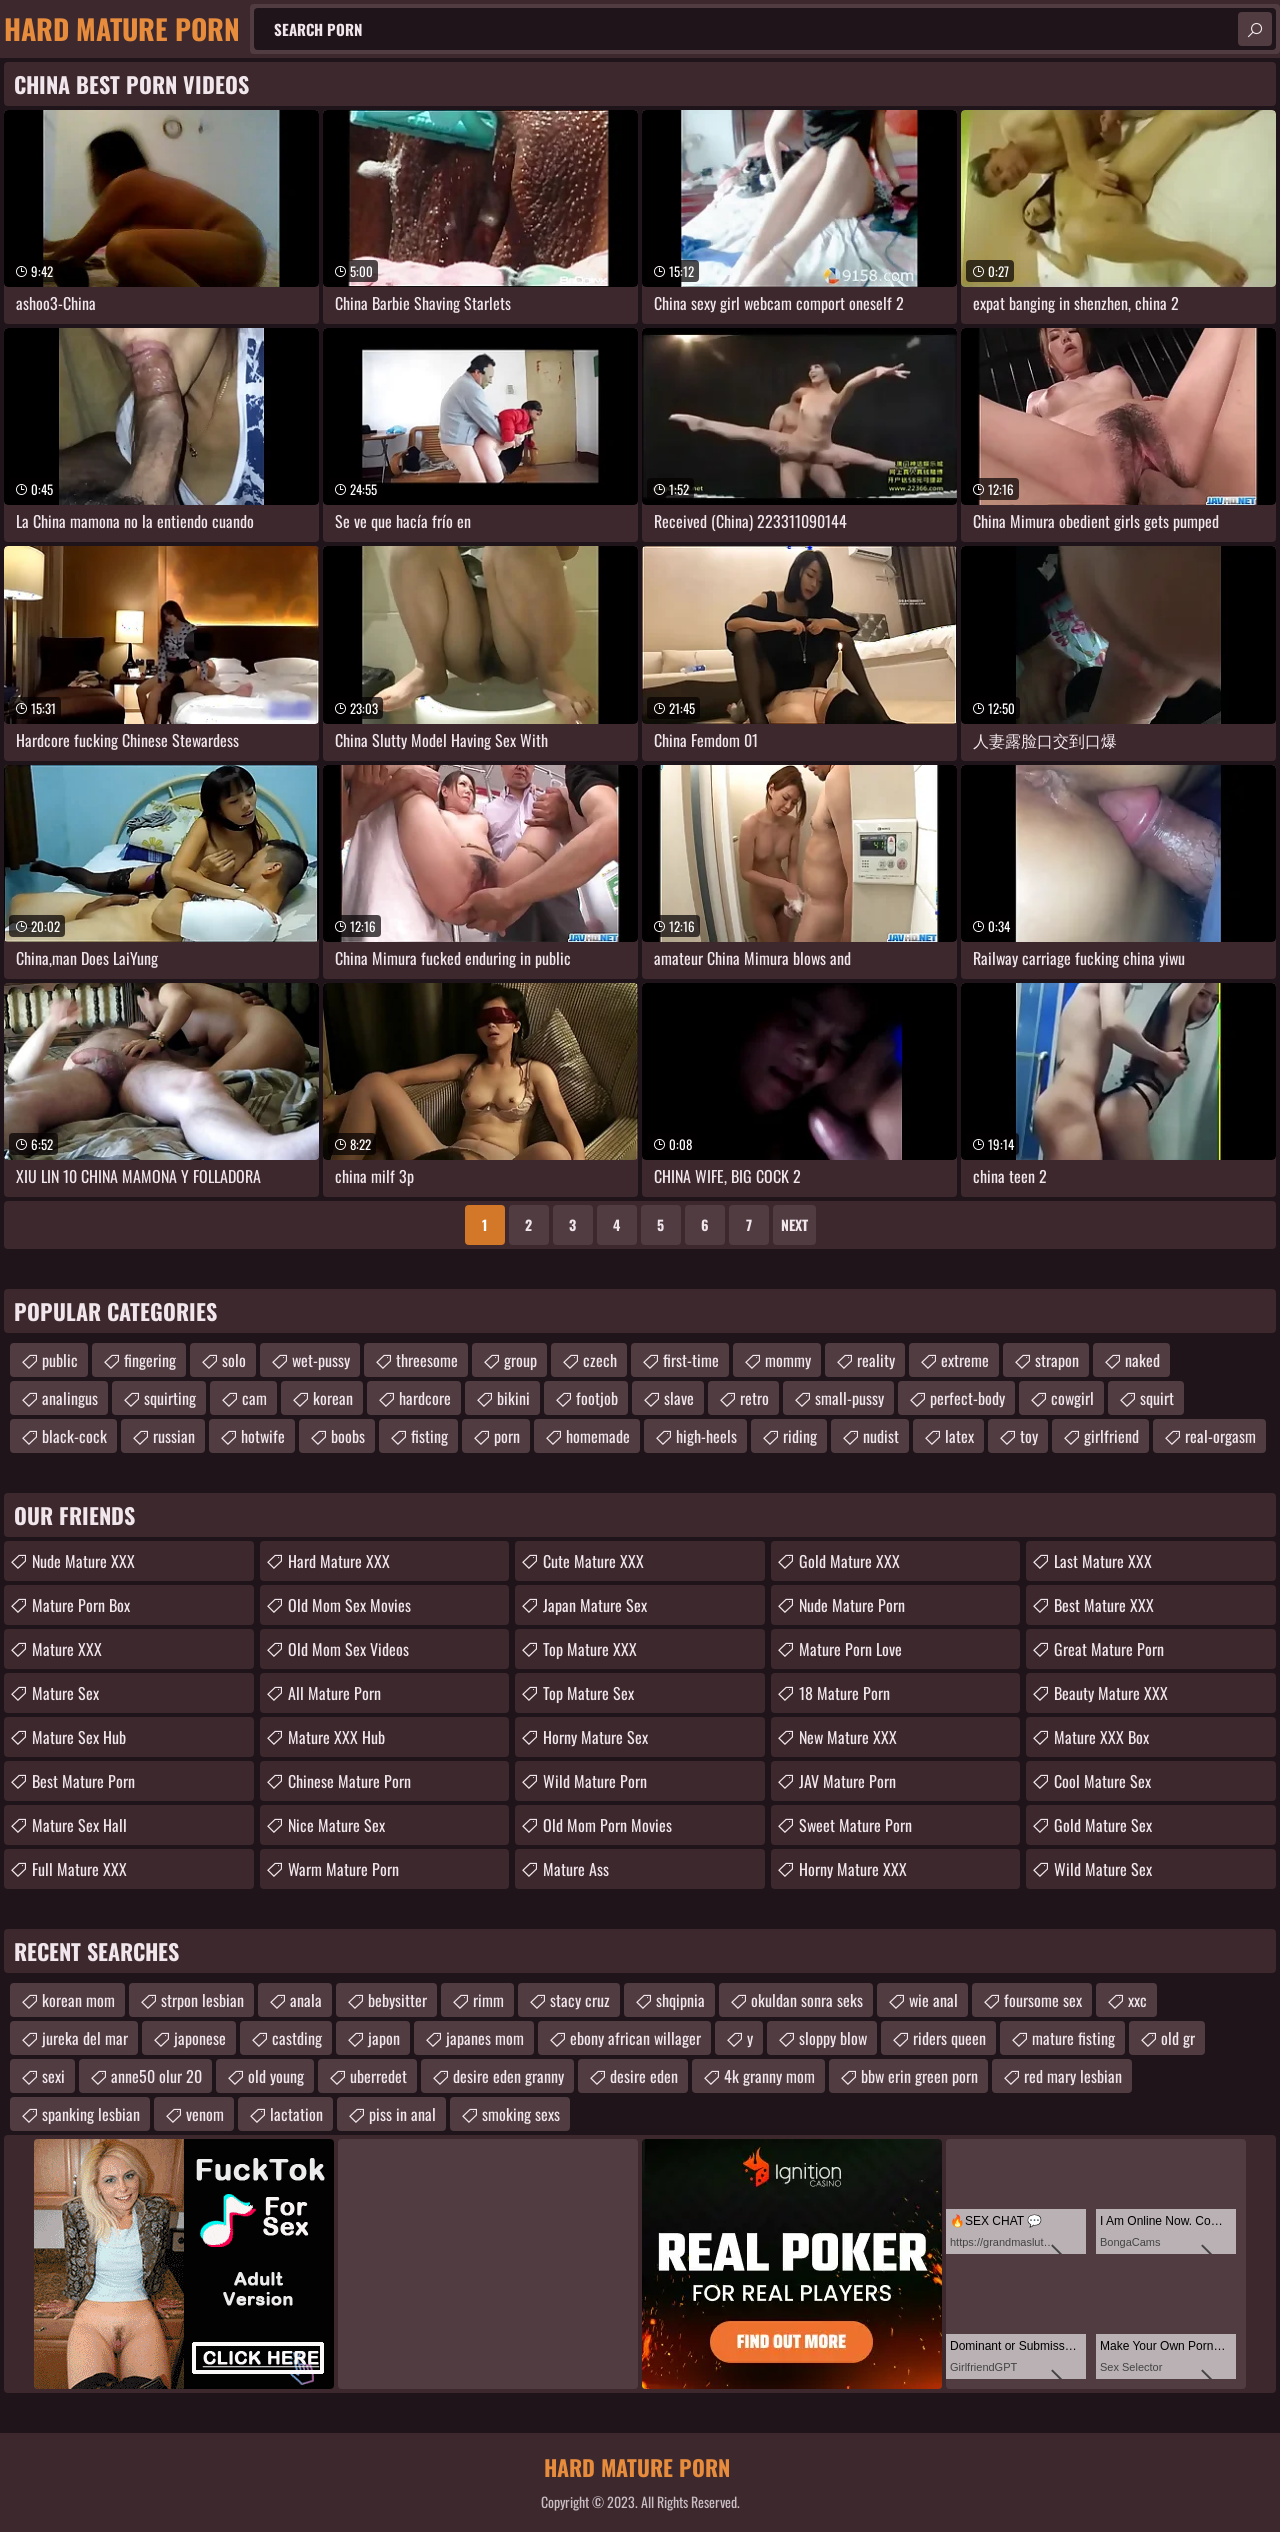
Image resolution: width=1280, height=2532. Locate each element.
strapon (1057, 1360)
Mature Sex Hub (79, 1737)
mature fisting (1073, 2038)
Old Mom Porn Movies (607, 1825)
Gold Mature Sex (1103, 1825)
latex (959, 1436)
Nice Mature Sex (336, 1825)
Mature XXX (67, 1649)
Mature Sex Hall (79, 1825)
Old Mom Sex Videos (348, 1649)
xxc (1137, 2000)
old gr (1178, 2038)
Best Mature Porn (83, 1781)
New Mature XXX (848, 1737)
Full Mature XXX (79, 1869)
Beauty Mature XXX (1111, 1693)
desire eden (644, 2076)
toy (1029, 1436)
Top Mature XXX (590, 1649)
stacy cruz (580, 2000)
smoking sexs (521, 2114)
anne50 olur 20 (156, 2076)
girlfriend (1111, 1436)
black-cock (74, 1436)
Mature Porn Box (81, 1605)
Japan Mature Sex (595, 1605)
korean (333, 1398)
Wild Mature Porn (595, 1781)
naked (1142, 1360)
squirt (1157, 1398)
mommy (788, 1360)
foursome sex (1043, 2000)
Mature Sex (65, 1693)
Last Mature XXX (1103, 1561)
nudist (881, 1436)
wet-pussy (321, 1360)
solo (234, 1360)
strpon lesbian (202, 2000)
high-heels (706, 1436)
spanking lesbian (91, 2114)
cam (254, 1398)
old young (276, 2076)
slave (679, 1398)
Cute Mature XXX (593, 1561)
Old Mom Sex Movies (349, 1605)
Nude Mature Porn (852, 1605)
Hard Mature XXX (339, 1561)
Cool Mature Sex (1102, 1781)
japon (384, 2038)
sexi (53, 2076)
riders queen (949, 2038)
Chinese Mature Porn (349, 1781)
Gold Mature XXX (849, 1561)
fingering (150, 1360)
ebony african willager (635, 2038)
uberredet (378, 2076)
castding (297, 2038)
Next (794, 1224)
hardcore (425, 1398)
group (520, 1360)
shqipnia (680, 2000)
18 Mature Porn (844, 1693)
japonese (200, 2038)
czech (600, 1360)
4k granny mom (769, 2076)
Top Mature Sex (588, 1693)
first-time (691, 1360)
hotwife (263, 1436)
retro (754, 1398)
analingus (70, 1398)
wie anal (933, 2000)
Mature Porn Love (850, 1649)
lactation (296, 2114)
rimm (488, 2000)
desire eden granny (508, 2076)
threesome (427, 1360)
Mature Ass (576, 1869)
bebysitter (397, 2000)
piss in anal (402, 2114)
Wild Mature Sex (1103, 1869)
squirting (170, 1398)
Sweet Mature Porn (855, 1825)
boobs (348, 1436)
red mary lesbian (1073, 2076)
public (60, 1360)
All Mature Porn (334, 1693)
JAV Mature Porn (847, 1781)
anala (306, 2000)
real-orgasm (1220, 1436)
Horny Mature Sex (595, 1737)
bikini (513, 1398)
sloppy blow (833, 2038)
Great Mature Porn (1109, 1649)
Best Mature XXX (1104, 1605)
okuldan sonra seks (807, 2000)
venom (205, 2114)
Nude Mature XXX (83, 1561)
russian (174, 1436)
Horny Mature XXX (853, 1869)
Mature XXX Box (1101, 1737)
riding (800, 1436)
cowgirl (1072, 1398)
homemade (598, 1436)
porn (507, 1436)
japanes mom (485, 2038)
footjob (597, 1398)
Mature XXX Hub (336, 1737)
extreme (965, 1360)
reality (876, 1360)
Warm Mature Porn (343, 1869)
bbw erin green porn (919, 2076)
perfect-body (967, 1398)
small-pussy (849, 1398)
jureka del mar (85, 2038)
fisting (429, 1436)
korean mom (78, 2000)
